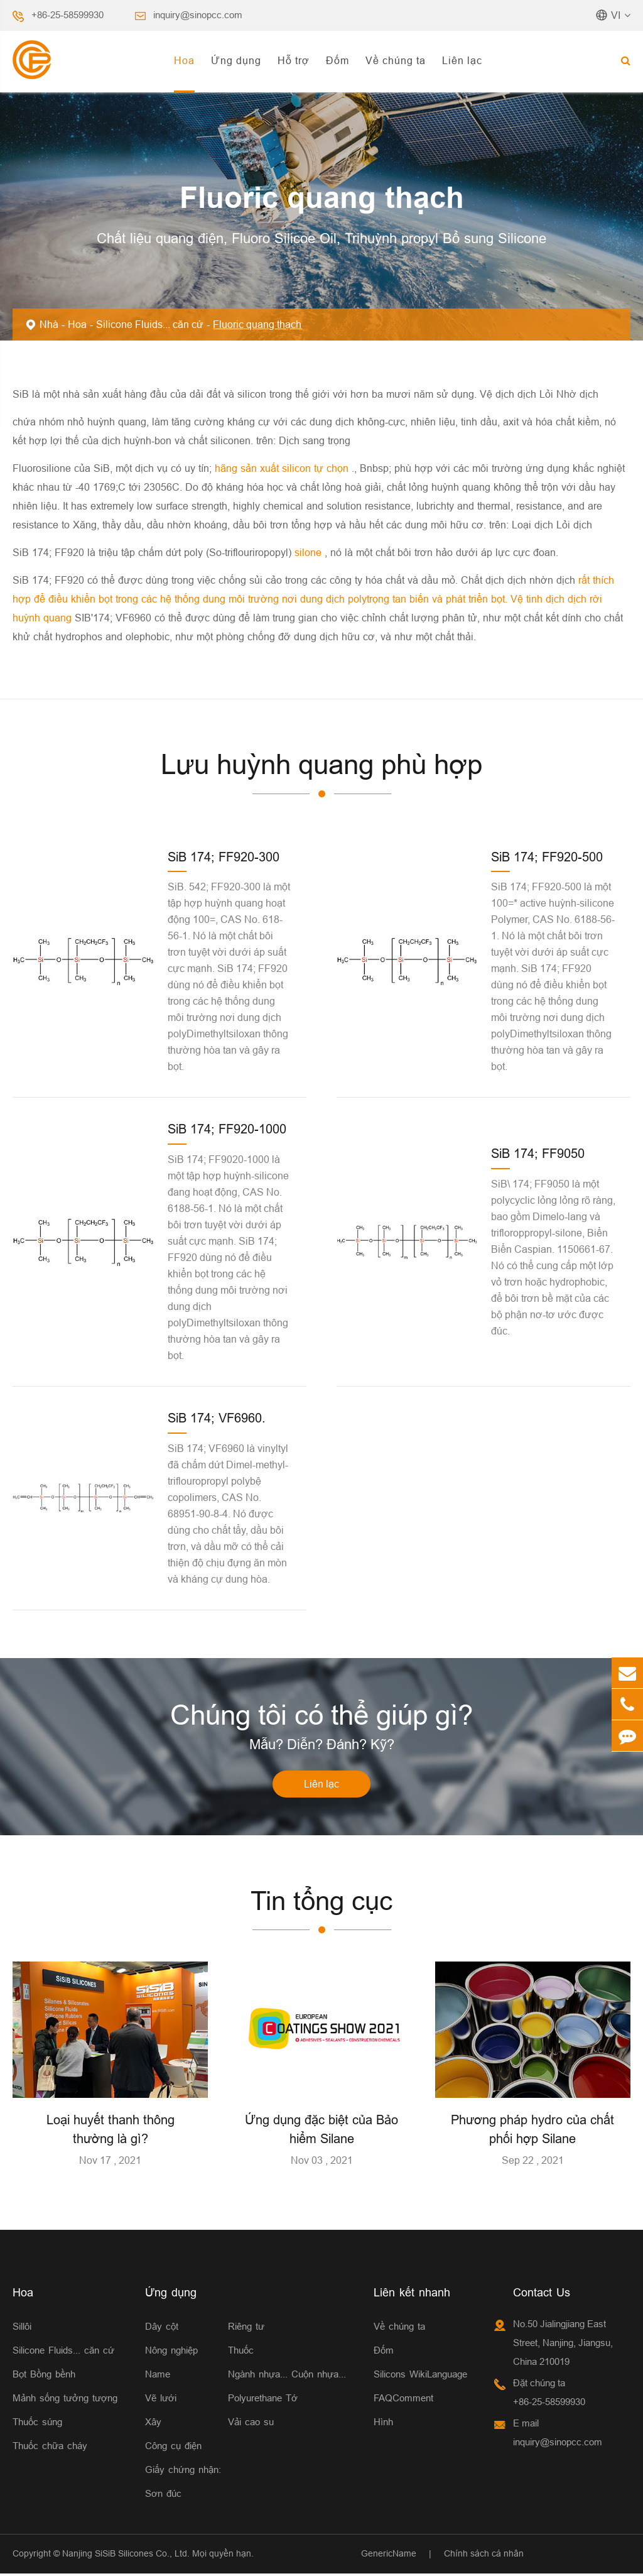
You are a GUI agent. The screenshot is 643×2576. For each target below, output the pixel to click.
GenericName (388, 2555)
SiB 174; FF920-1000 (227, 1129)
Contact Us (541, 2294)
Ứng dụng (236, 60)
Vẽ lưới (160, 2399)
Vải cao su (251, 2423)
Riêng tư (246, 2328)
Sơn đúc (163, 2495)
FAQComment (403, 2399)
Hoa (184, 60)
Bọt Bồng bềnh (44, 2376)
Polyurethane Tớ (263, 2399)
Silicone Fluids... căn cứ (149, 324)
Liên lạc (462, 60)
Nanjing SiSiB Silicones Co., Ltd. (126, 2555)
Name (157, 2376)
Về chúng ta (395, 60)
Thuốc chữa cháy (50, 2447)
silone (309, 552)
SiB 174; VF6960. (217, 1418)
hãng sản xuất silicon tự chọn (283, 468)
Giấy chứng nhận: (183, 2471)
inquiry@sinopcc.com (197, 14)
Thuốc (241, 2352)
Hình (383, 2423)
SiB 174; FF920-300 (223, 856)
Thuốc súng (37, 2423)
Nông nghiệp (171, 2352)
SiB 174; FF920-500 (547, 856)
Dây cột (161, 2328)
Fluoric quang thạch (257, 324)
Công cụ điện (173, 2447)
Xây (153, 2423)
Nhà (49, 324)
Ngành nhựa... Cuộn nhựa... (287, 2376)
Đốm (337, 60)
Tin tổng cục (322, 1903)
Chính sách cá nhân (484, 2555)
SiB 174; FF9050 (538, 1153)
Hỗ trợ (294, 60)
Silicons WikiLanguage (420, 2376)
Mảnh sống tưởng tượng (65, 2399)
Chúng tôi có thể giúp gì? (321, 1716)
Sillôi (22, 2328)
